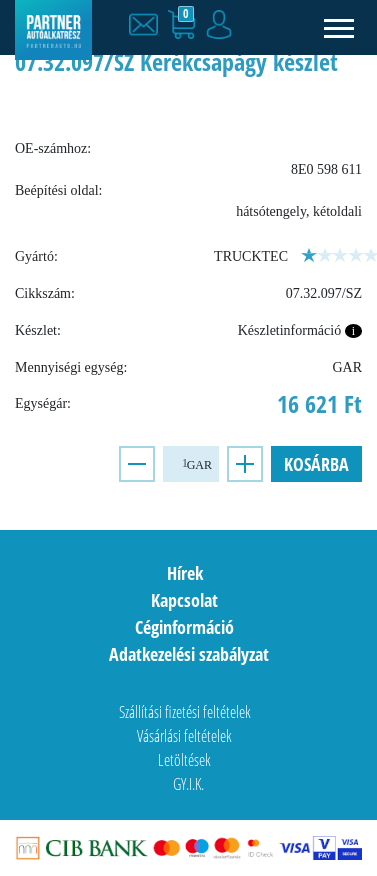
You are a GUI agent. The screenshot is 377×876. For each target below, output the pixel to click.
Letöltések (184, 760)
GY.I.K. (188, 784)
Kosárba (316, 464)
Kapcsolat (184, 600)
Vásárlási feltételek (184, 736)
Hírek (185, 573)
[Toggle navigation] (339, 27)
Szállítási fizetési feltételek (185, 712)
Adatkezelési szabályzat (189, 654)
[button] (148, 25)
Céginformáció (184, 627)
